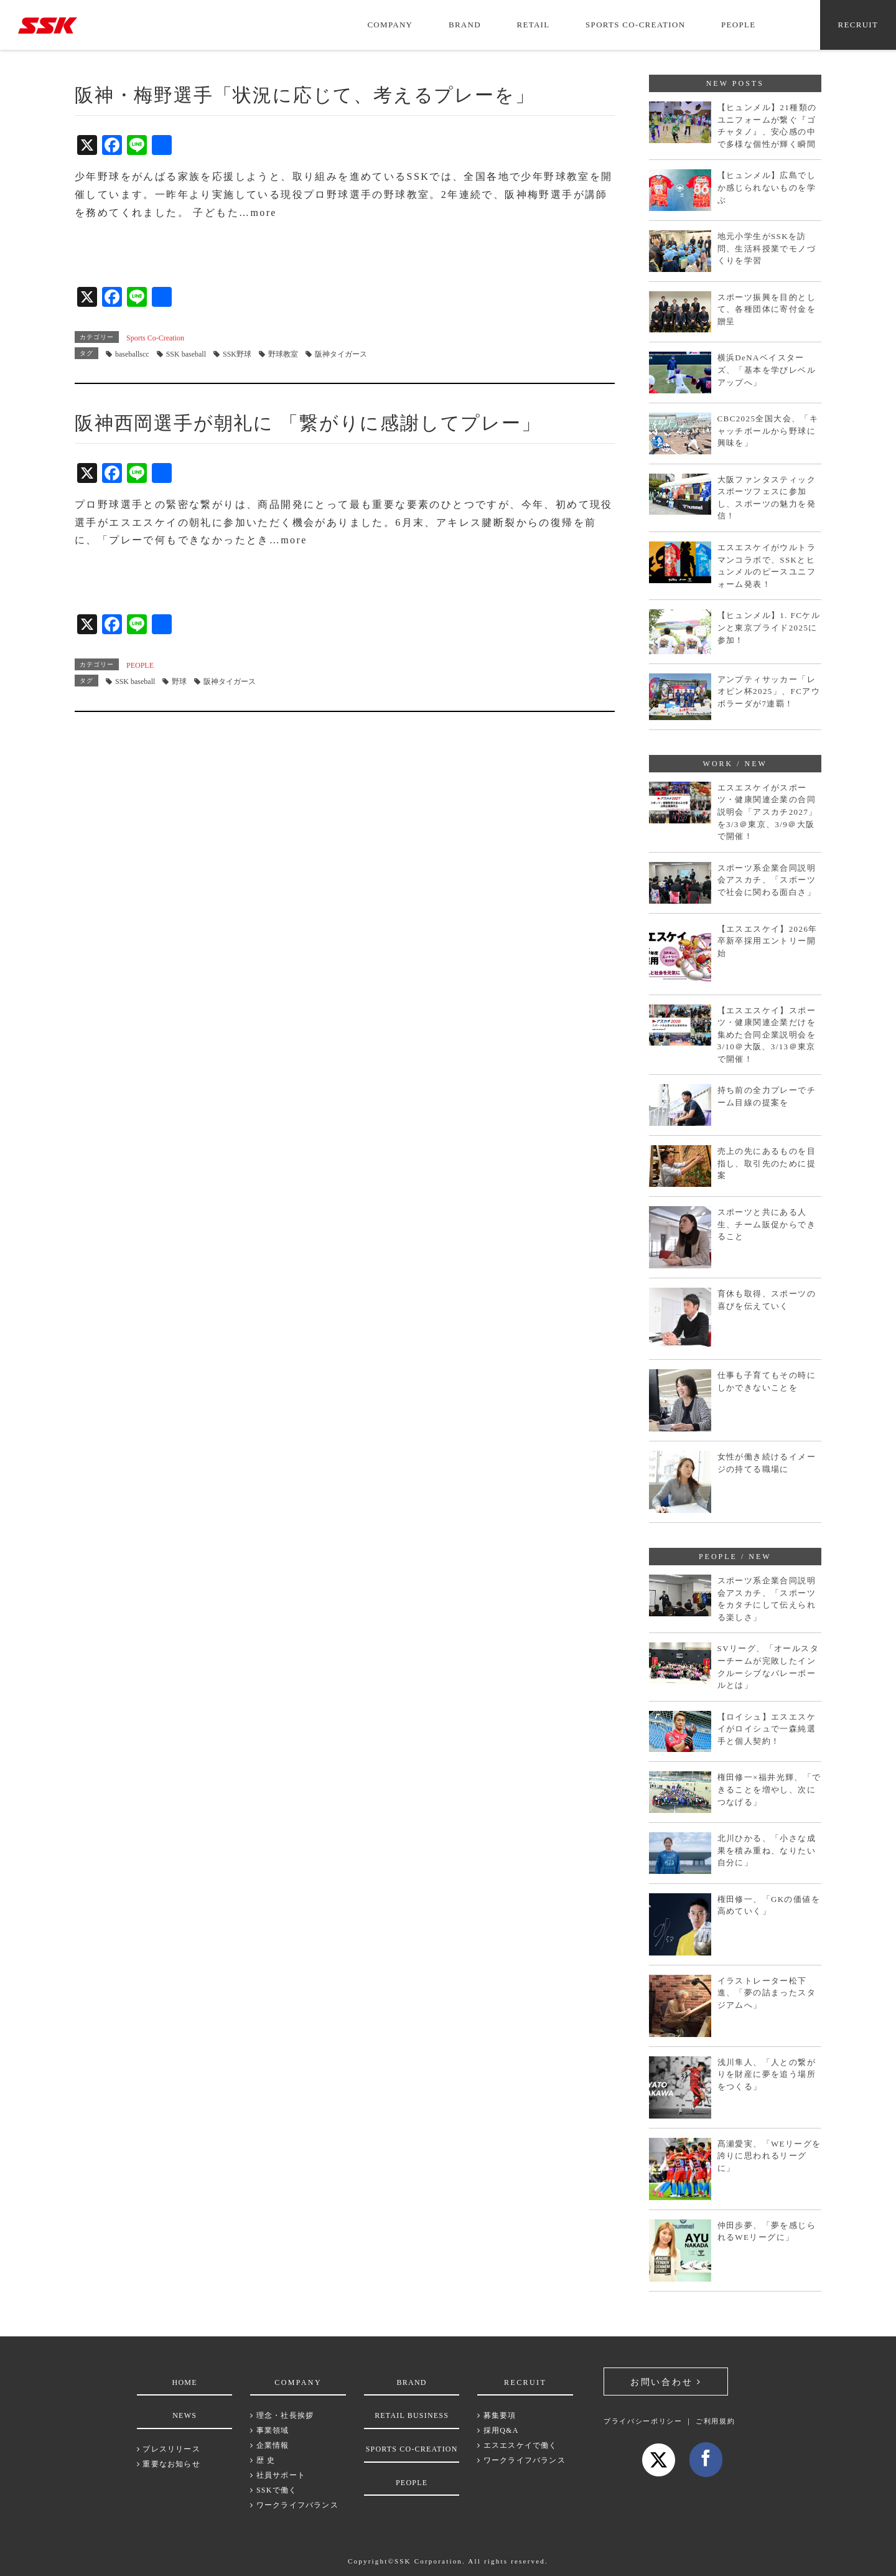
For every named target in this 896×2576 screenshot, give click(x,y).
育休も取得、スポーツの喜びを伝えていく (766, 1300)
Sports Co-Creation (155, 338)
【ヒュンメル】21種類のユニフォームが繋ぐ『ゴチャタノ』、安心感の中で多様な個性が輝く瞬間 (767, 126)
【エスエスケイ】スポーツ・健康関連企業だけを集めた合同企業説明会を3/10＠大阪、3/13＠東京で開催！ (766, 1035)
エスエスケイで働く (517, 2445)
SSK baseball (186, 354)
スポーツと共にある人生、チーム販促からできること (766, 1224)
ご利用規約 (715, 2421)
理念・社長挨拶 (282, 2415)
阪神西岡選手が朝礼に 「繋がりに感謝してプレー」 (308, 423)
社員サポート (278, 2475)
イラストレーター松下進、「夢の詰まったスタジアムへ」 (766, 1993)
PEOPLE (738, 24)
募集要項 (496, 2415)
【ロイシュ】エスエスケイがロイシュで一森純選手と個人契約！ (766, 1729)
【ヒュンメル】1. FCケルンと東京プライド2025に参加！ (769, 627)
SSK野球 (237, 354)
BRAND (465, 24)
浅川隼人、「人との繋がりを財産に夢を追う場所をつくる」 (766, 2074)
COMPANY (390, 24)
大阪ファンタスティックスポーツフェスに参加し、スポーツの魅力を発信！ (766, 498)
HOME (184, 2382)
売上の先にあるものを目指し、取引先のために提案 (766, 1163)
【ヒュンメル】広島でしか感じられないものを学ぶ (766, 187)
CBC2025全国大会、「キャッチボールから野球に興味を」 (768, 430)
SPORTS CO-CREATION (635, 24)
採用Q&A (497, 2430)
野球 (179, 681)
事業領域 (269, 2430)
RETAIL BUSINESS (412, 2415)
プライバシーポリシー (643, 2421)
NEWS (184, 2415)
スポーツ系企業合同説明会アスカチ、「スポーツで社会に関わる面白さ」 (766, 880)
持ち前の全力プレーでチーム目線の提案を (766, 1096)
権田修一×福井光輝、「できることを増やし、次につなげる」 (769, 1789)
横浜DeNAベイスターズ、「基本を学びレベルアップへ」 (766, 369)
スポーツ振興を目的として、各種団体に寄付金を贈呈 (766, 309)
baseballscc (132, 354)
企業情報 (269, 2445)
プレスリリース (168, 2449)
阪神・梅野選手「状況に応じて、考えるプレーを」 (304, 95)
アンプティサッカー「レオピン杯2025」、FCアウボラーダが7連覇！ (769, 691)
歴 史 (262, 2460)
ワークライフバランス (294, 2505)
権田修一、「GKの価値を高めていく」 (769, 1905)
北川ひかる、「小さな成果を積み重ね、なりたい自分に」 (766, 1850)
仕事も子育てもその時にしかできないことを (766, 1381)
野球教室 (283, 354)
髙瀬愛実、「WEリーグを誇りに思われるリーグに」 (769, 2156)
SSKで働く (273, 2490)
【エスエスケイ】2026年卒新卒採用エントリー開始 (767, 941)
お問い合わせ (666, 2382)
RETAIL (533, 24)
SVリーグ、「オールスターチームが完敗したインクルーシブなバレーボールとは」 (768, 1667)
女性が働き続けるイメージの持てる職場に (766, 1463)
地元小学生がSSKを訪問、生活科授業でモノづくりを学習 (766, 248)
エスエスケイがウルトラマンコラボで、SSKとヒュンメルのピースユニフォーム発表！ (766, 566)
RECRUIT (858, 24)
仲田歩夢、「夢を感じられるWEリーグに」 (766, 2231)
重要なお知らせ (168, 2464)
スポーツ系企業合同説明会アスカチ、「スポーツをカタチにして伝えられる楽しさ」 (766, 1599)
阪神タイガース (341, 354)
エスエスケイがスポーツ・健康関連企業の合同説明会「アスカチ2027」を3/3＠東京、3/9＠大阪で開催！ (767, 812)
